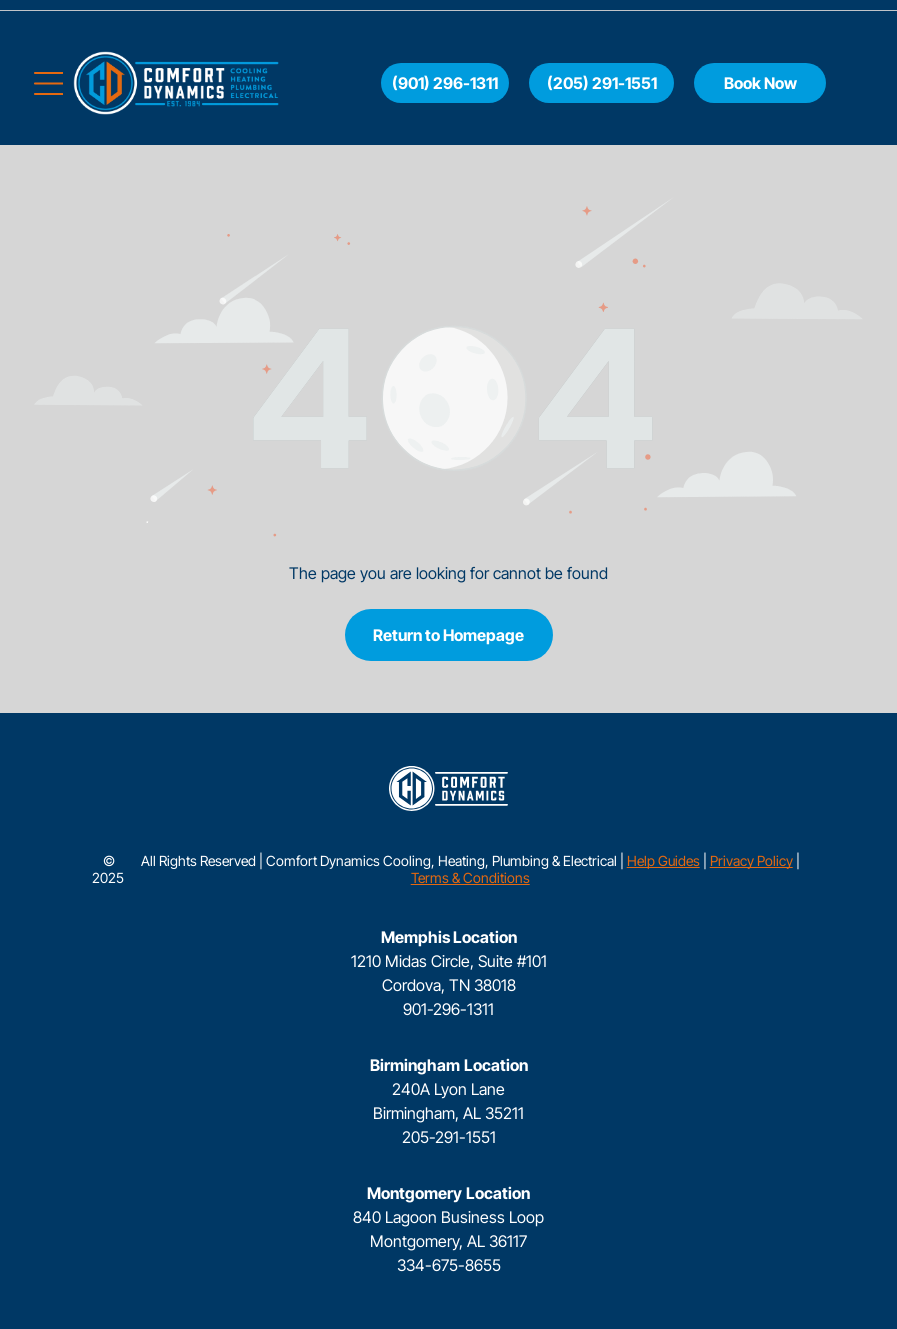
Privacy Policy (751, 860)
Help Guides (663, 860)
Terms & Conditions (470, 877)
